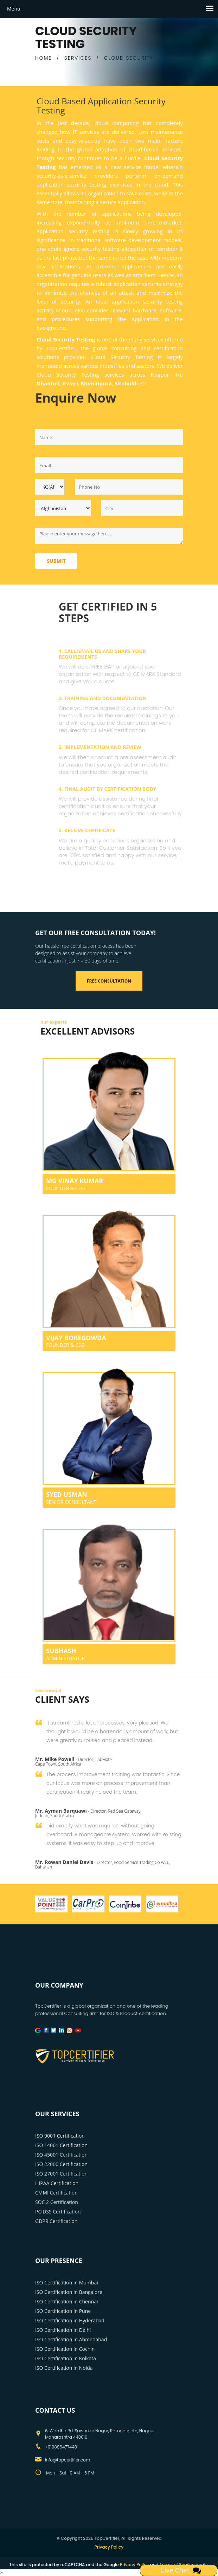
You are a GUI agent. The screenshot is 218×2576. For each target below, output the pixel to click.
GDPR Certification (56, 2221)
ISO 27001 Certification (61, 2173)
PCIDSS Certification (58, 2211)
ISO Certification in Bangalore (68, 2292)
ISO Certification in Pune (63, 2311)
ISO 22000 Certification (61, 2164)
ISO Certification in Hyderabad (69, 2320)
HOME (43, 57)
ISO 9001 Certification (60, 2135)
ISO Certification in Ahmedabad (71, 2339)
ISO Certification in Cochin (65, 2349)
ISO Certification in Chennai (66, 2301)
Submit (56, 560)
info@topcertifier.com (67, 2460)
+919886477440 (61, 2447)
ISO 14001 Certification (61, 2145)
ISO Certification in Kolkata (65, 2358)
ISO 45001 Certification (61, 2154)
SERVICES (78, 57)
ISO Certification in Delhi (63, 2330)
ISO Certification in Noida (64, 2368)
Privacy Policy (109, 2547)
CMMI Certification (56, 2192)
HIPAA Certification (56, 2183)
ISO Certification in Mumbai (66, 2282)
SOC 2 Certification (56, 2202)
